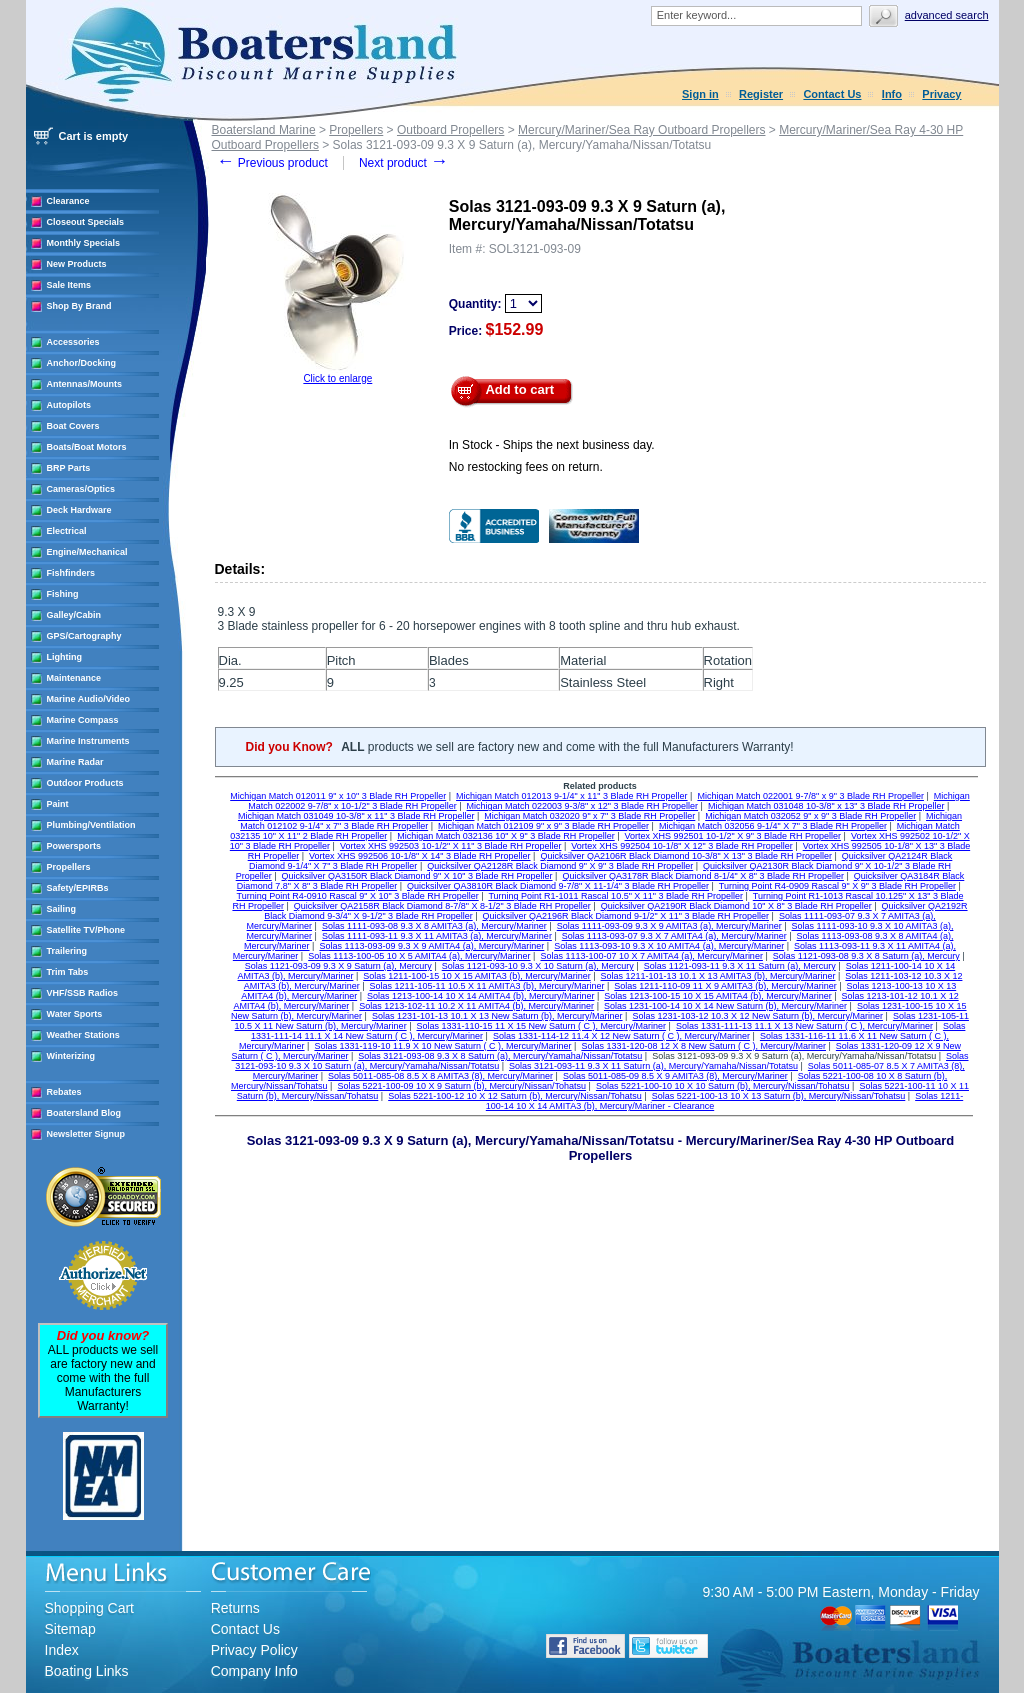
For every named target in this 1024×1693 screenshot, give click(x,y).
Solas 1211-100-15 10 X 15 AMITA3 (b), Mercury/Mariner (476, 976)
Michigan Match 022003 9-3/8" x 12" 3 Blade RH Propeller (583, 806)
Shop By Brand (79, 306)
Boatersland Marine (264, 130)
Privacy (941, 94)
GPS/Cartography (84, 636)
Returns (235, 1608)
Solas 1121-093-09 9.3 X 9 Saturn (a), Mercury (338, 966)
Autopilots (69, 405)
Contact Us (832, 94)
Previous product (272, 163)
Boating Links (87, 1671)
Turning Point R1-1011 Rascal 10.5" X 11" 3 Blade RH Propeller (615, 896)
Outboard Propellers (450, 130)
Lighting (65, 657)
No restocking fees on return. (526, 467)
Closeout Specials (86, 222)
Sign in (700, 94)
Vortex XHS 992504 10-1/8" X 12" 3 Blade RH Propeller (682, 846)
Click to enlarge (337, 378)
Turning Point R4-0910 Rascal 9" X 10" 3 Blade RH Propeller (358, 896)
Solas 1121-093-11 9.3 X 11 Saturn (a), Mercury (740, 966)
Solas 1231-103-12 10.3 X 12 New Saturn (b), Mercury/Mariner (757, 1016)
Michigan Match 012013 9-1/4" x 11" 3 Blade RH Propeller (572, 796)
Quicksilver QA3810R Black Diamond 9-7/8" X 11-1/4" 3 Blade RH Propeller (558, 886)
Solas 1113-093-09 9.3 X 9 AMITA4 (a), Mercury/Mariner (431, 946)
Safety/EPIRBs (78, 888)
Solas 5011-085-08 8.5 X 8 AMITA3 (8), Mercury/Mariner (440, 1076)
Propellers (69, 867)
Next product (403, 163)
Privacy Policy (254, 1650)
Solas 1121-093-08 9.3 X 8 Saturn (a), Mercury (866, 956)
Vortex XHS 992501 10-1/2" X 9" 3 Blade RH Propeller (733, 836)
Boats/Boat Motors (87, 447)
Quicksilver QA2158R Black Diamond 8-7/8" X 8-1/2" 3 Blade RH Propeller (442, 906)
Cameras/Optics (81, 489)
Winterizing (71, 1056)
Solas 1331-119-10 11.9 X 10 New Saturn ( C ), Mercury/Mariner (442, 1046)
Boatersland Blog (84, 1113)
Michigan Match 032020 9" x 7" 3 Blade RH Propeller (589, 816)
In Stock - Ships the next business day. (552, 445)
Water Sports (75, 1014)
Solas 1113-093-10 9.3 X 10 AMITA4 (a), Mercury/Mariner (669, 946)
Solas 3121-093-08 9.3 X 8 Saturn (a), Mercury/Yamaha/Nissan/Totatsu (500, 1056)
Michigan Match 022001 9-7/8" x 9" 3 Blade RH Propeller (810, 796)
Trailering (67, 951)
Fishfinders (71, 573)
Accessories (73, 342)
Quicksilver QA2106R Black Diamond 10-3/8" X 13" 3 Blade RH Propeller (686, 856)
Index (62, 1650)
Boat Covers (73, 426)
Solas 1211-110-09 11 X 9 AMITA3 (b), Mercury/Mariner (725, 986)
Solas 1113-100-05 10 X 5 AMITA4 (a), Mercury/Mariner (419, 956)
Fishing (63, 594)
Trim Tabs (68, 972)
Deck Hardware (79, 510)
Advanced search (947, 15)
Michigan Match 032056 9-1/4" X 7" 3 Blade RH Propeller (773, 826)
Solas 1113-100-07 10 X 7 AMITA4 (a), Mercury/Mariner (651, 956)
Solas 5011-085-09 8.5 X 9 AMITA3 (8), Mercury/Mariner (675, 1076)
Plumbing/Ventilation (91, 825)
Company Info (254, 1671)
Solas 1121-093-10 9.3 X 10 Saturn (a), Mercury (538, 966)
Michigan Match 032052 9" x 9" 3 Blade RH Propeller (810, 816)
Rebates (64, 1092)
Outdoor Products (85, 783)
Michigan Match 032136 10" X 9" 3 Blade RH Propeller (506, 836)
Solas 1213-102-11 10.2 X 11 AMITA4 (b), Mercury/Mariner (476, 1006)
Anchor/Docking (82, 363)
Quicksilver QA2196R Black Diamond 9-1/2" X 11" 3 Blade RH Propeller (626, 916)
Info (892, 94)
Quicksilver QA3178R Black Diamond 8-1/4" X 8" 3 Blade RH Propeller (703, 876)
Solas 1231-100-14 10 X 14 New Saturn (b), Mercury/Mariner (725, 1006)
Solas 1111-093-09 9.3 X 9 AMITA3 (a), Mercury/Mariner (669, 926)
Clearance (68, 201)
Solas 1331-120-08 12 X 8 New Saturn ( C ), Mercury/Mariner (703, 1046)
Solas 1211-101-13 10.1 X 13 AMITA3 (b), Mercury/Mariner (718, 976)
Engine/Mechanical (87, 552)
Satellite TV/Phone (86, 930)
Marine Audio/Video (89, 699)
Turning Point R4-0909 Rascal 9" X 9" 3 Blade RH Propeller (837, 886)
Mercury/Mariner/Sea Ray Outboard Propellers (641, 130)
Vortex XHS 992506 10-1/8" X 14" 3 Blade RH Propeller (420, 856)
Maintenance (74, 678)
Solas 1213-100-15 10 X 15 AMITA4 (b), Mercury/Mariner (717, 996)
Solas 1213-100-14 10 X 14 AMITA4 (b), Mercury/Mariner (480, 996)
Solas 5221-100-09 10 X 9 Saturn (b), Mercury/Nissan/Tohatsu (461, 1086)
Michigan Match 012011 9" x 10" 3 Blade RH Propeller (338, 796)
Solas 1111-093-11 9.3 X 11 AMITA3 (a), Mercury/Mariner (437, 936)
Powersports (74, 846)
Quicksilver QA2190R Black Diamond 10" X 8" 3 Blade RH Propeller (736, 906)
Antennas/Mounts (85, 384)
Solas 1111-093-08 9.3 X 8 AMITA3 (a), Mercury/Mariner (434, 926)
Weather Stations (83, 1035)
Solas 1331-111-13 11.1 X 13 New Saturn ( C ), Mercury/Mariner (804, 1026)
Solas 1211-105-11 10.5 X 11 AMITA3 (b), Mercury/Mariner (487, 986)
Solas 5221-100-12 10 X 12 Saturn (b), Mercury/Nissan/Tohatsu (515, 1096)
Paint (58, 804)
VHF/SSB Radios (83, 993)
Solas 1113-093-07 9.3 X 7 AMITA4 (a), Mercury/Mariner (674, 936)
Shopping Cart (90, 1608)
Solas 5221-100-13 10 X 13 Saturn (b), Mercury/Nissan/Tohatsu (779, 1096)
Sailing (62, 909)
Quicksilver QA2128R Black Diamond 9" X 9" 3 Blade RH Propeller (560, 866)
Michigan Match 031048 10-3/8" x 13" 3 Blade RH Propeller (826, 806)
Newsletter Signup (86, 1134)
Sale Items (69, 285)
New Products (77, 264)
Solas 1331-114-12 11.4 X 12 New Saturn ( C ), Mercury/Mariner (621, 1036)
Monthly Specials (84, 243)
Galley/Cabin (74, 615)
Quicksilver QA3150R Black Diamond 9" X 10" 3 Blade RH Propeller (417, 876)
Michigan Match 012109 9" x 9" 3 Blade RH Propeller (543, 826)
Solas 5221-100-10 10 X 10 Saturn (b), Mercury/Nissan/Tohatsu (723, 1086)
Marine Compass (83, 720)
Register (761, 94)
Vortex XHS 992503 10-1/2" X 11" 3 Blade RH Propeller (451, 846)
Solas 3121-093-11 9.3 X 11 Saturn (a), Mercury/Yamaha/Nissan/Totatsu (653, 1066)
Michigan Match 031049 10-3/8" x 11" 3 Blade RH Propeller (356, 816)
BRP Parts (69, 468)
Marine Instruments (88, 741)
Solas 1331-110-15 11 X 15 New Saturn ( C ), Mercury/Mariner (541, 1026)
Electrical (67, 531)
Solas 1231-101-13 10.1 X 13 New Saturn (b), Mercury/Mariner (497, 1016)
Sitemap (70, 1629)
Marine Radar (75, 762)
